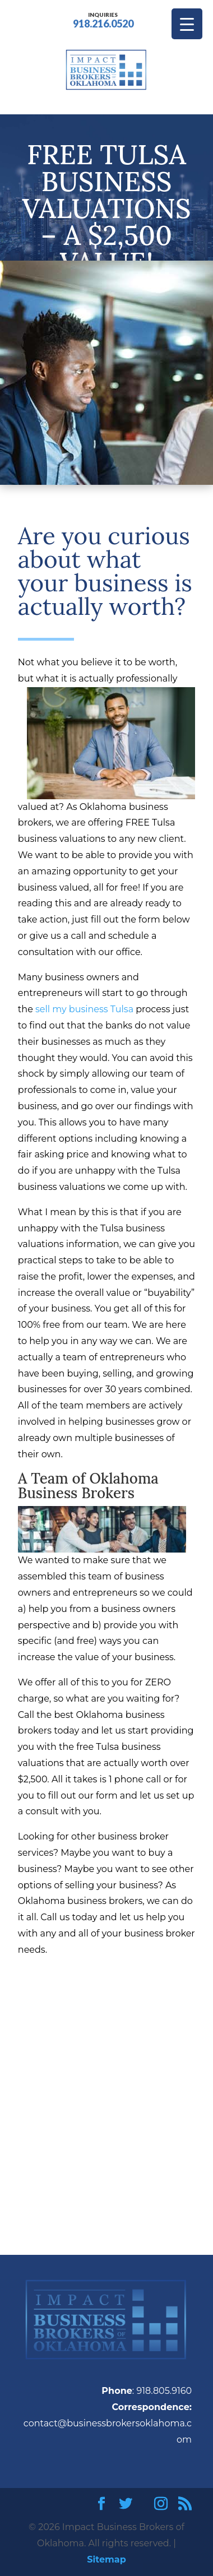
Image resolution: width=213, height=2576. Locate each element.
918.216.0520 (103, 19)
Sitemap (106, 2559)
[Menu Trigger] (187, 23)
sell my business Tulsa (84, 1009)
